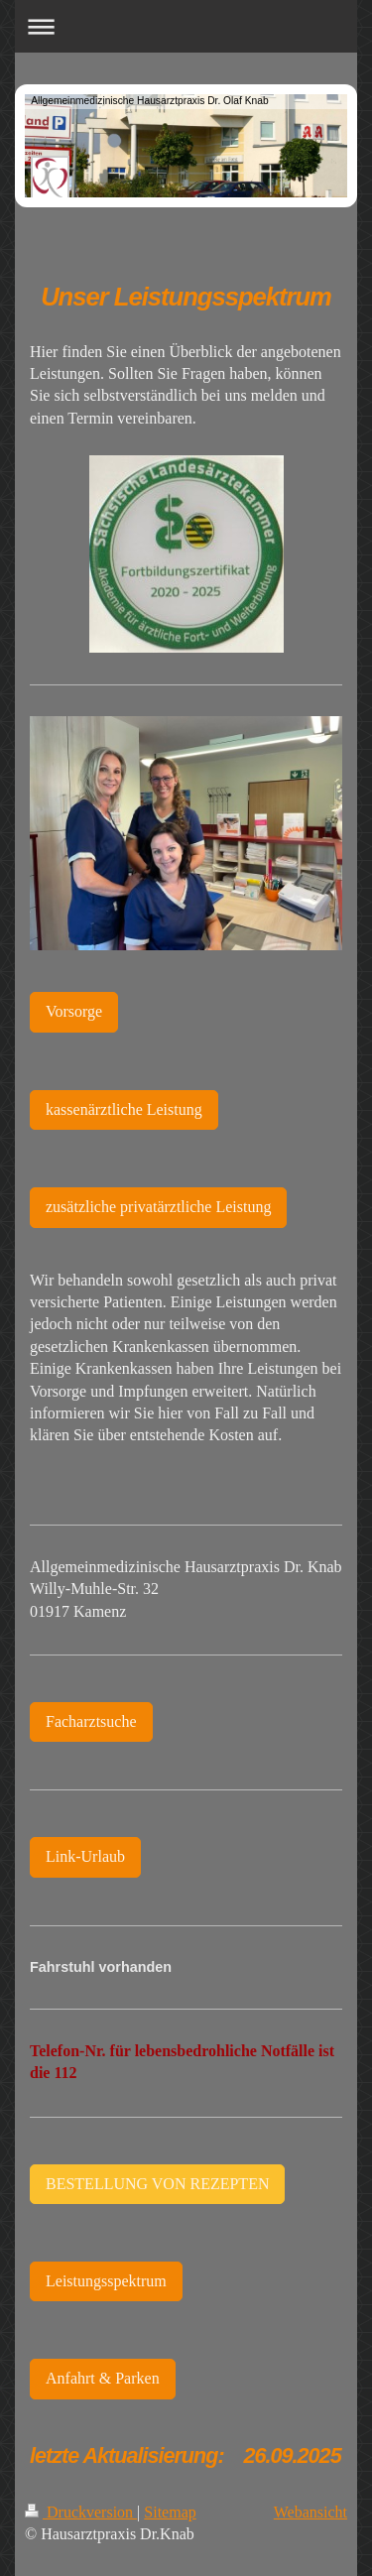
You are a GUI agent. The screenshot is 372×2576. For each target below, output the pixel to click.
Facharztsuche (91, 1721)
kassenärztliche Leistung (124, 1109)
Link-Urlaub (85, 1856)
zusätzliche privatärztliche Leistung (158, 1206)
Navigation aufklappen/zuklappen (186, 26)
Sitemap (169, 2512)
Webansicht (310, 2512)
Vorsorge (74, 1011)
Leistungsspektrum (106, 2280)
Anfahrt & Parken (103, 2378)
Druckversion (81, 2512)
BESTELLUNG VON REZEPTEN (157, 2183)
